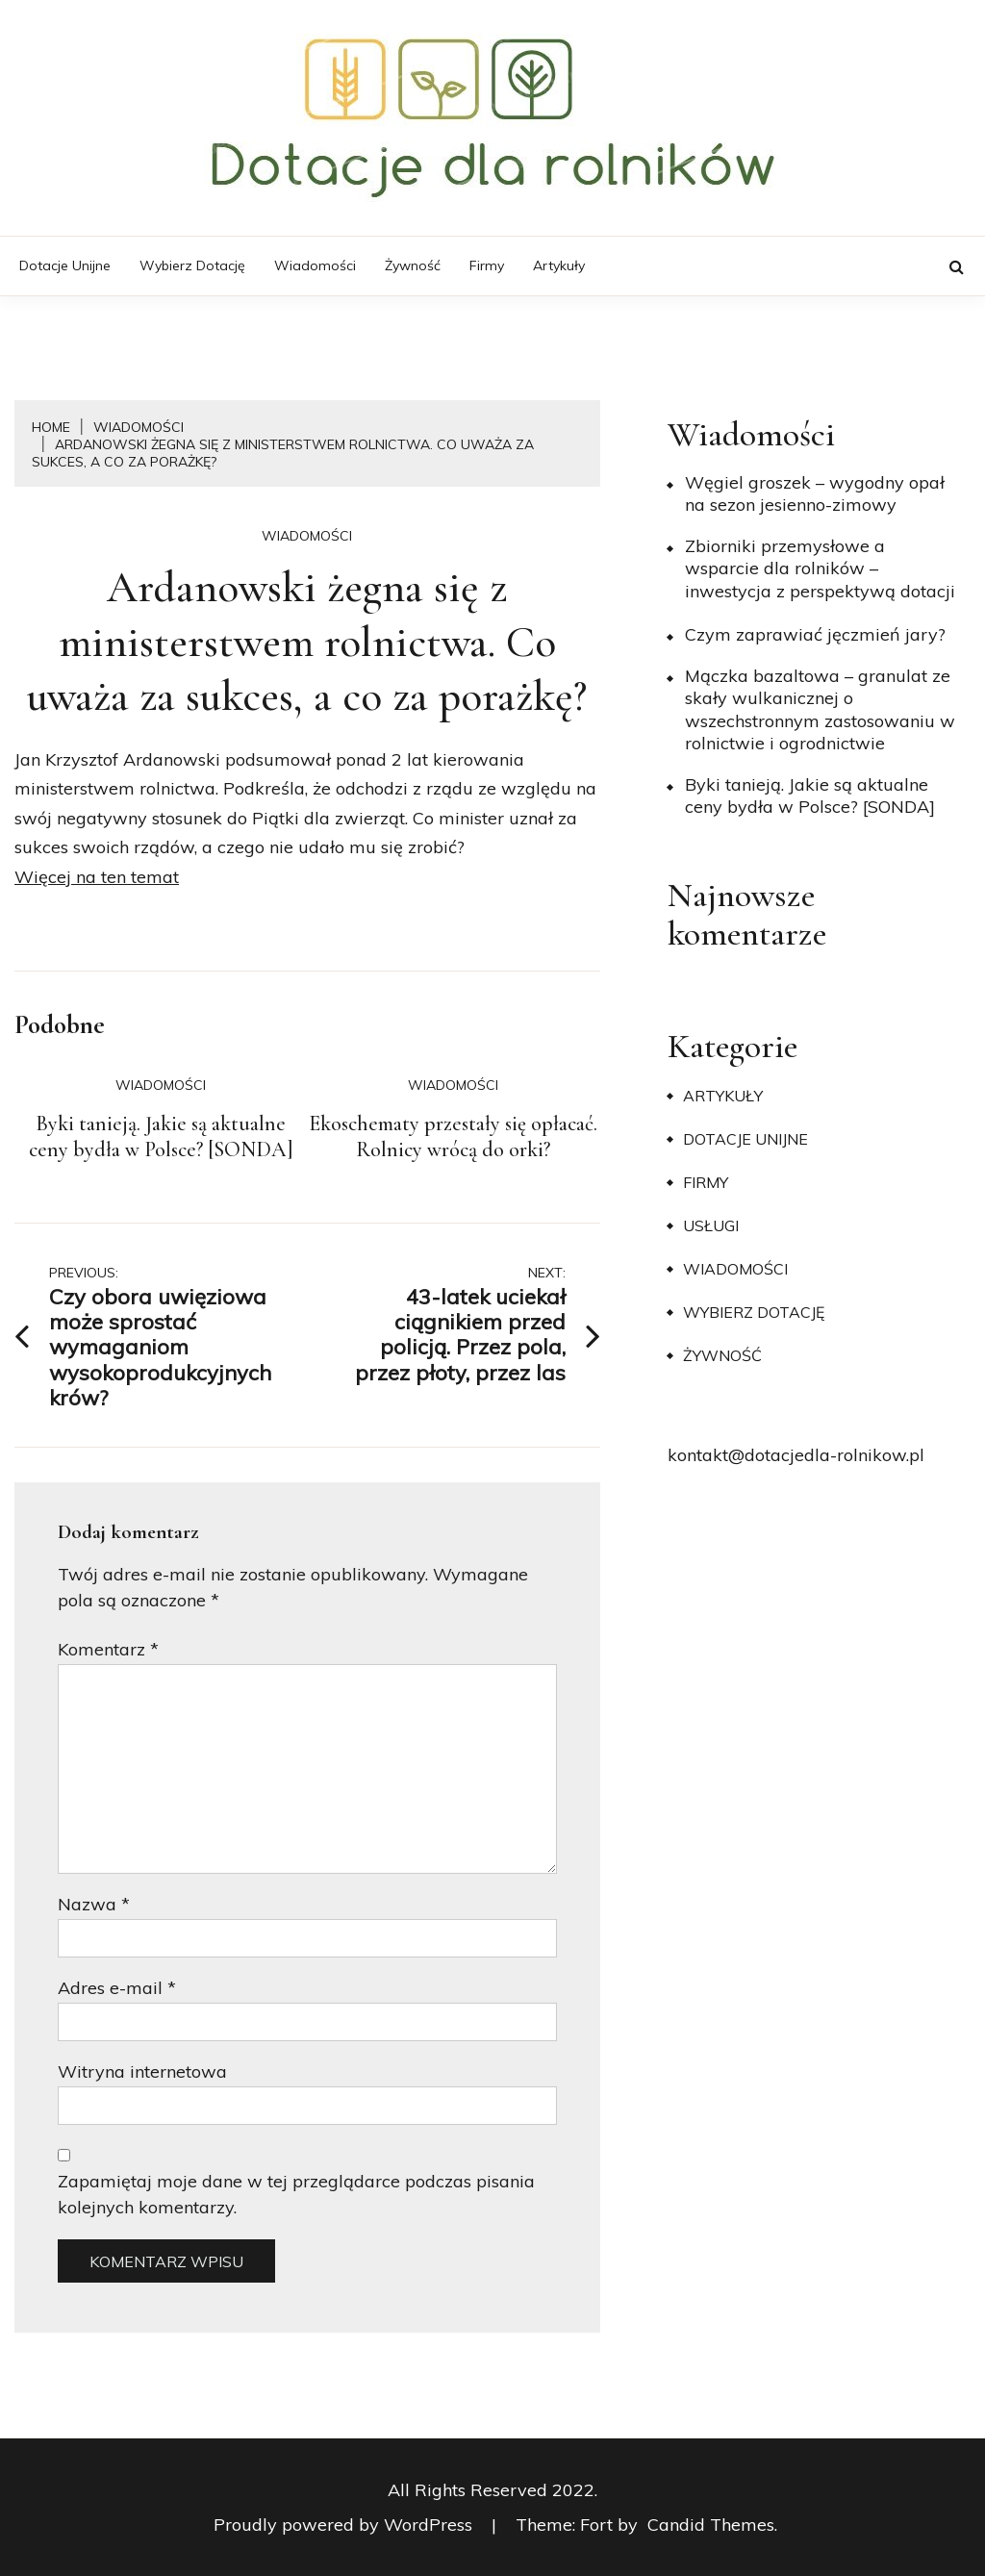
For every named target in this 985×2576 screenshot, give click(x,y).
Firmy (486, 265)
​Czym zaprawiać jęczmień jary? (815, 634)
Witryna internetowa (142, 2071)
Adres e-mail (117, 1988)
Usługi (711, 1225)
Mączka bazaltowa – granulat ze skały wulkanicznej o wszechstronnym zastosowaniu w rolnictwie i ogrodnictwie (820, 709)
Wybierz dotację (192, 265)
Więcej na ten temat (96, 877)
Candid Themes (710, 2524)
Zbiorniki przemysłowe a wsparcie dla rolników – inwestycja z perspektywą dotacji (820, 568)
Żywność (413, 265)
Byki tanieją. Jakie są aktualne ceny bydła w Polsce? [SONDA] (161, 1137)
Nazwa (94, 1904)
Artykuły (559, 265)
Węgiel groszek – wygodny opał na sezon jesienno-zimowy (815, 493)
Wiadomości (315, 265)
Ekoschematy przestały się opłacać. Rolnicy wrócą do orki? (453, 1137)
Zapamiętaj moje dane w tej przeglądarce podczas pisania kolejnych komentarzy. (296, 2194)
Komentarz (108, 1649)
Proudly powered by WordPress (345, 2524)
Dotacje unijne (65, 265)
